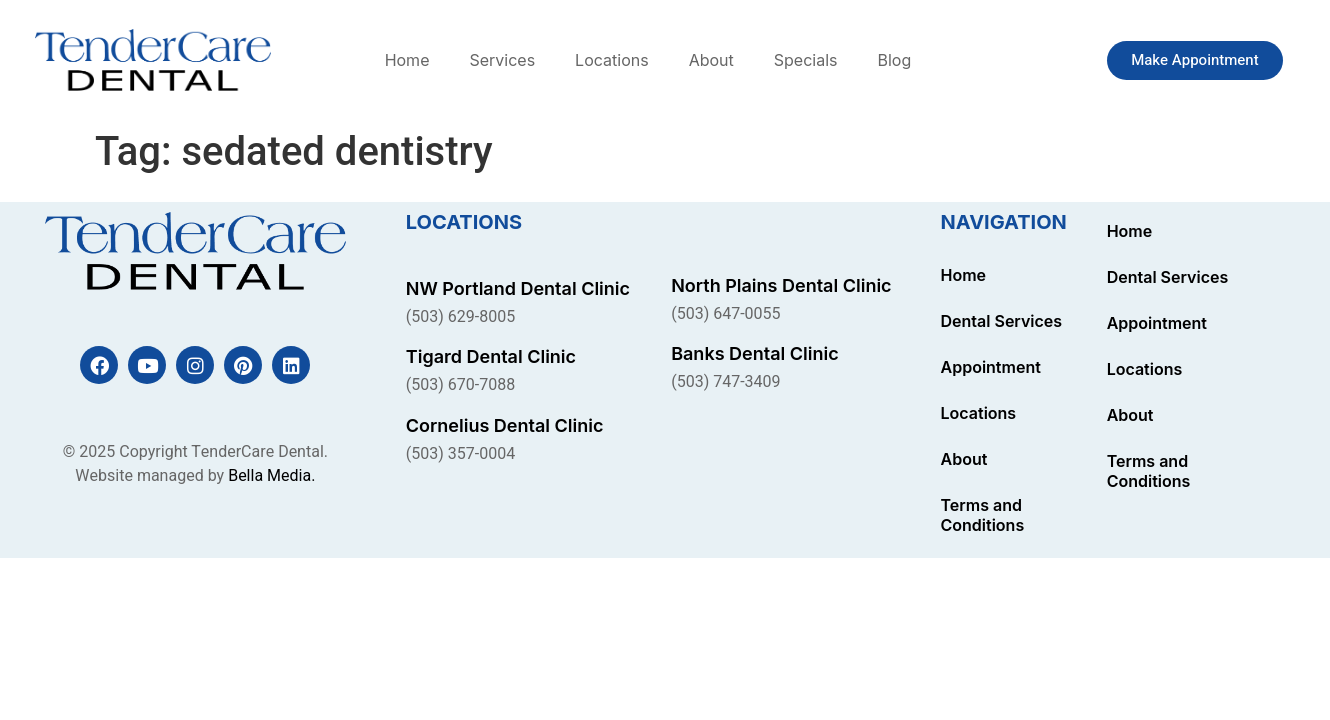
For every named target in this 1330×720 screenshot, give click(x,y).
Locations (612, 60)
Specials (806, 60)
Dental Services (1002, 321)
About (711, 60)
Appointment (991, 367)
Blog (894, 60)
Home (407, 60)
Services (502, 60)
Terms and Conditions (983, 515)
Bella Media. (271, 476)
